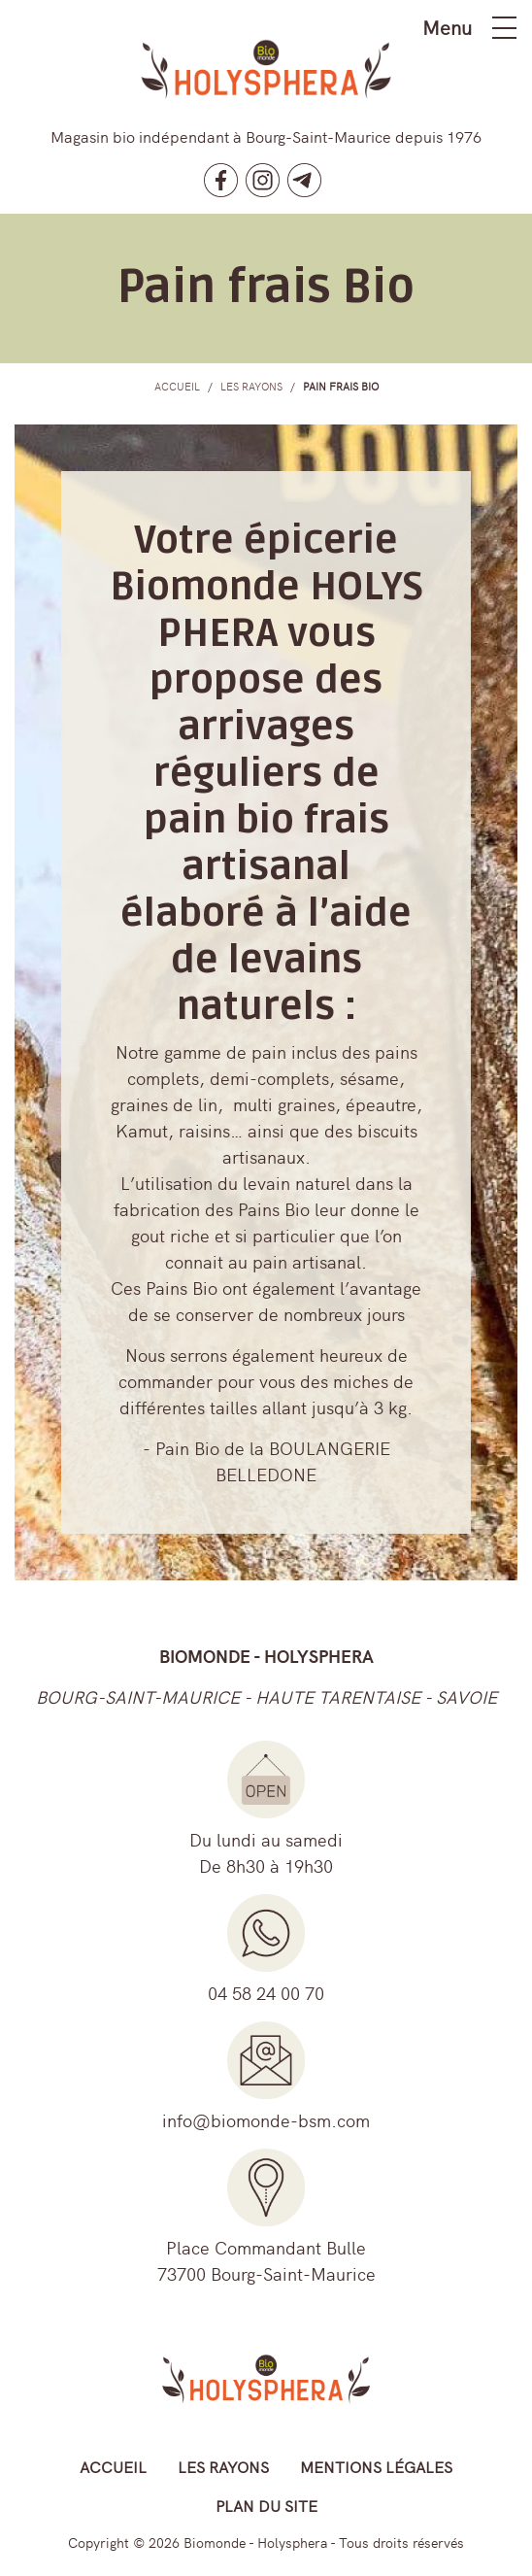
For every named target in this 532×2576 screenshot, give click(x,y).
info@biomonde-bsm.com (266, 2120)
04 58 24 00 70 (266, 1993)
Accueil (113, 2466)
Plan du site (266, 2505)
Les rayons (223, 2466)
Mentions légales (376, 2466)
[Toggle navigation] (504, 28)
